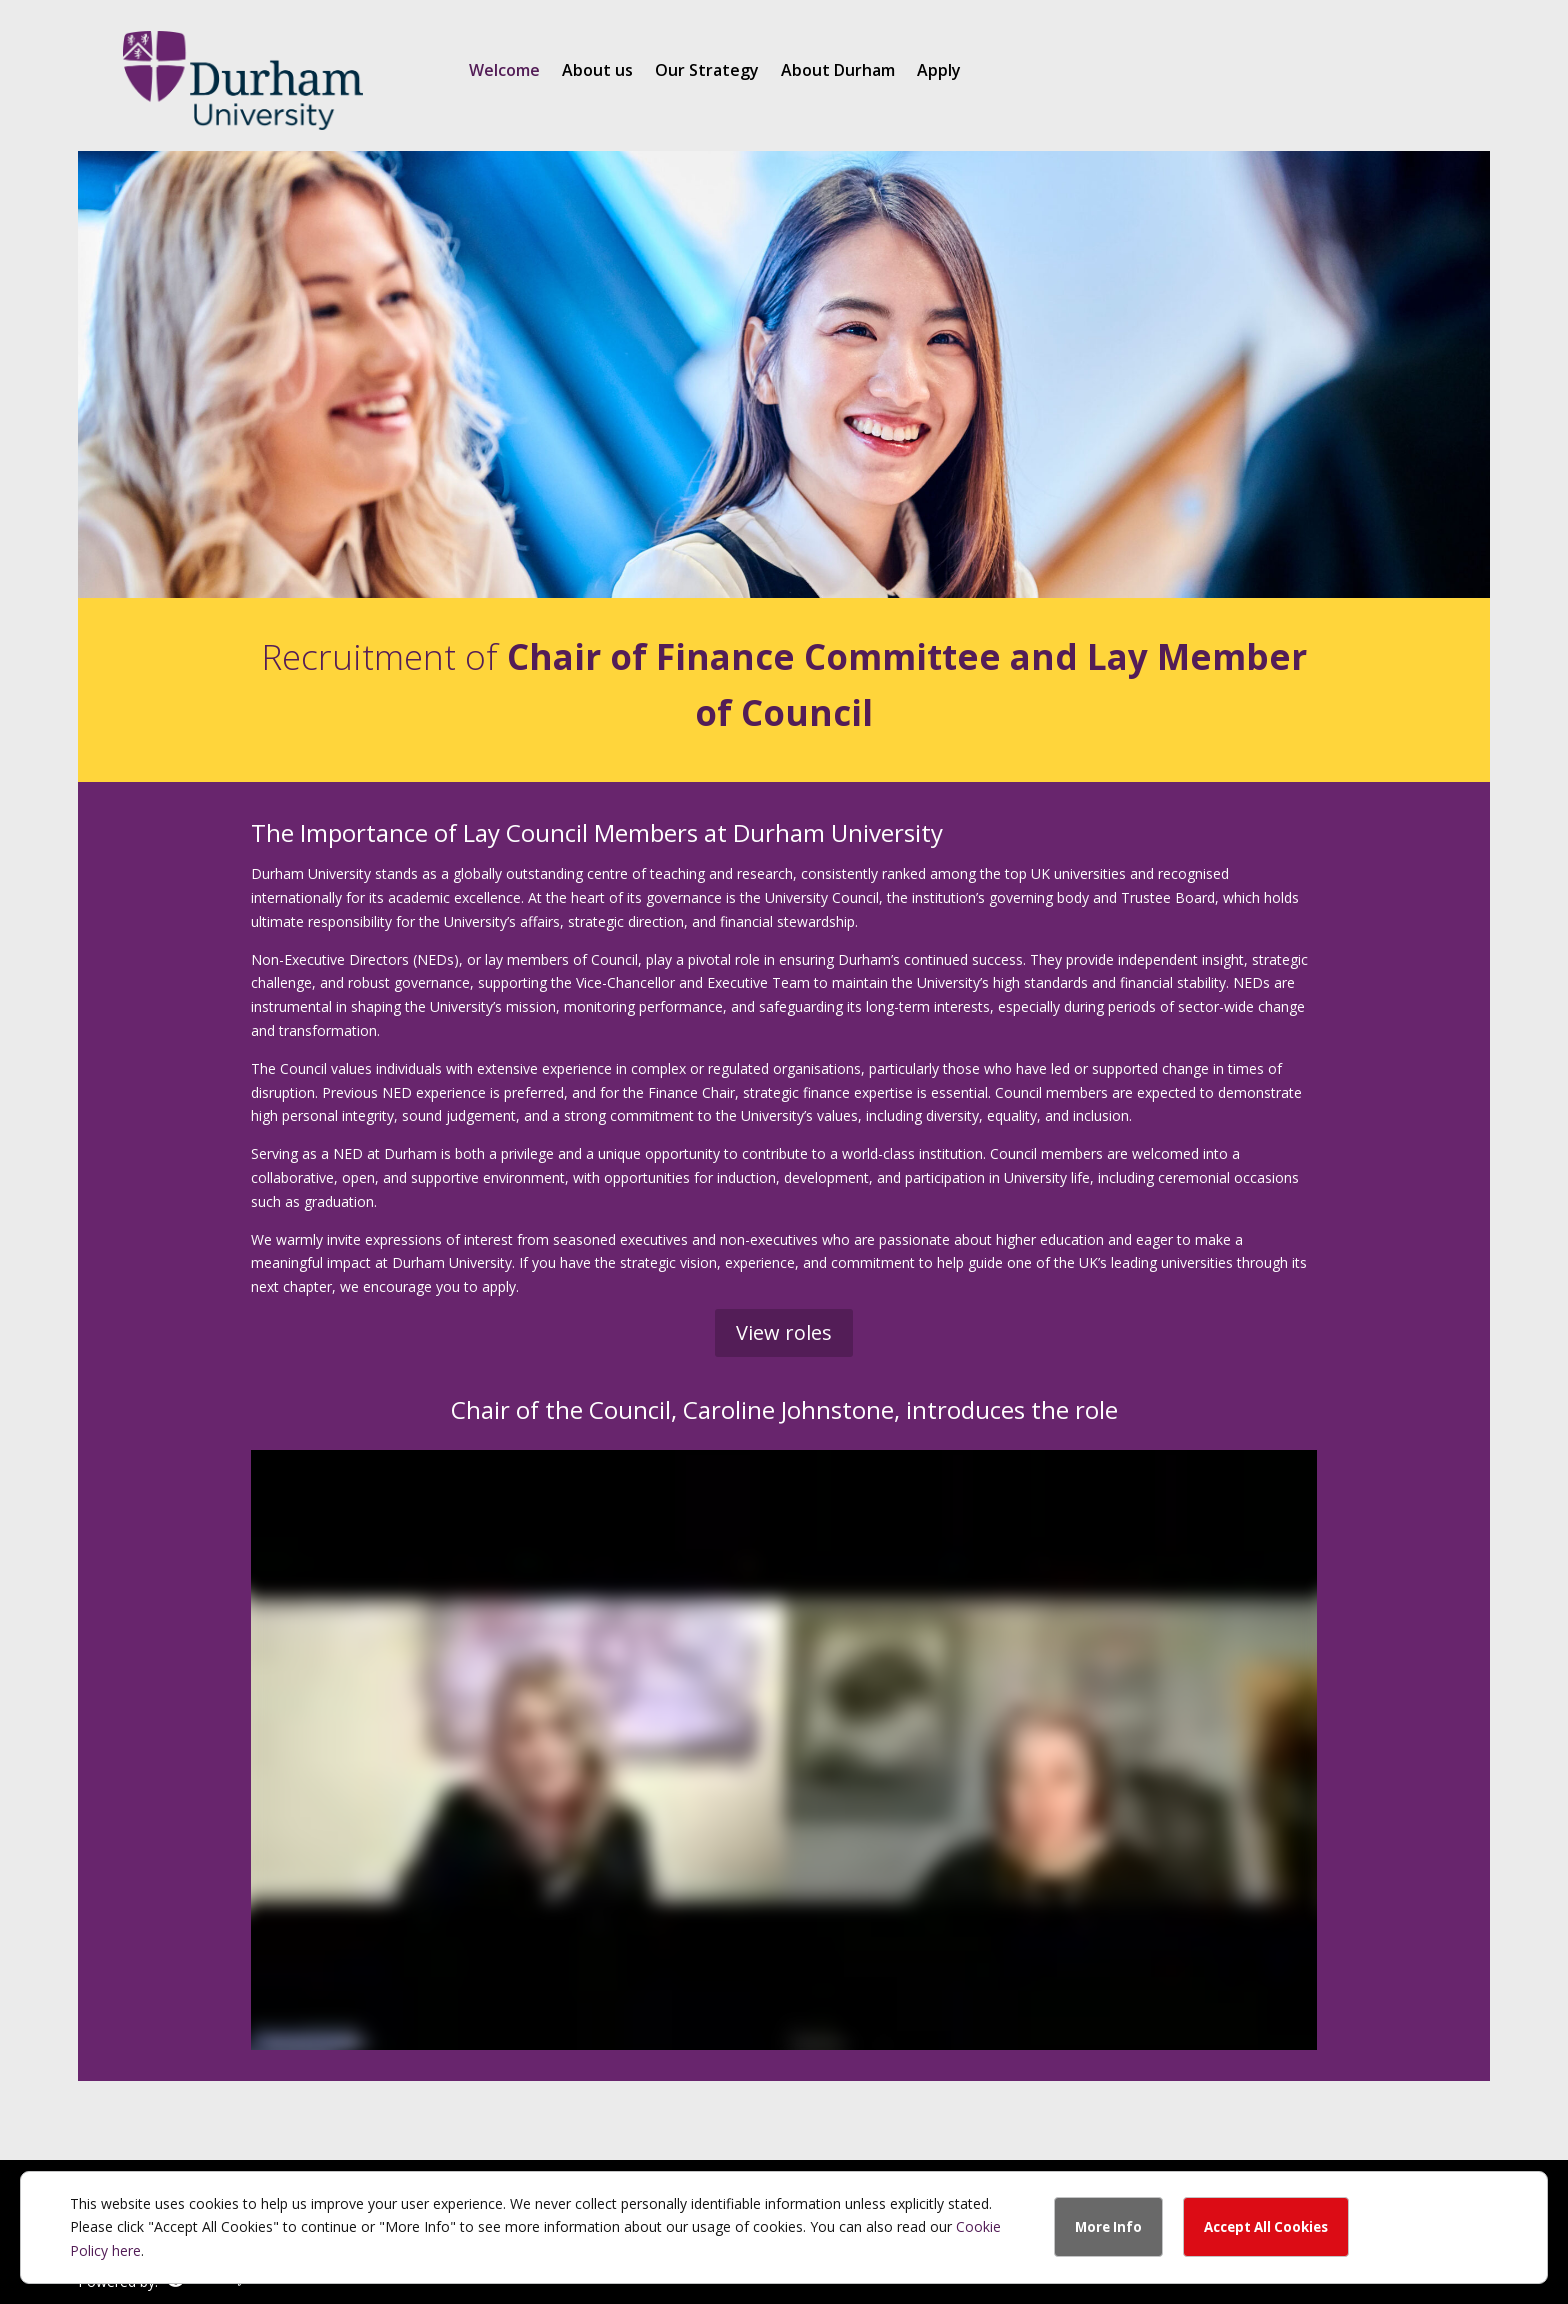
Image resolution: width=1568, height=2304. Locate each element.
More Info (1108, 2227)
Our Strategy (707, 72)
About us (597, 72)
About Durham (838, 72)
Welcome (504, 72)
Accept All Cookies (1266, 2227)
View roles (784, 1332)
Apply (939, 72)
